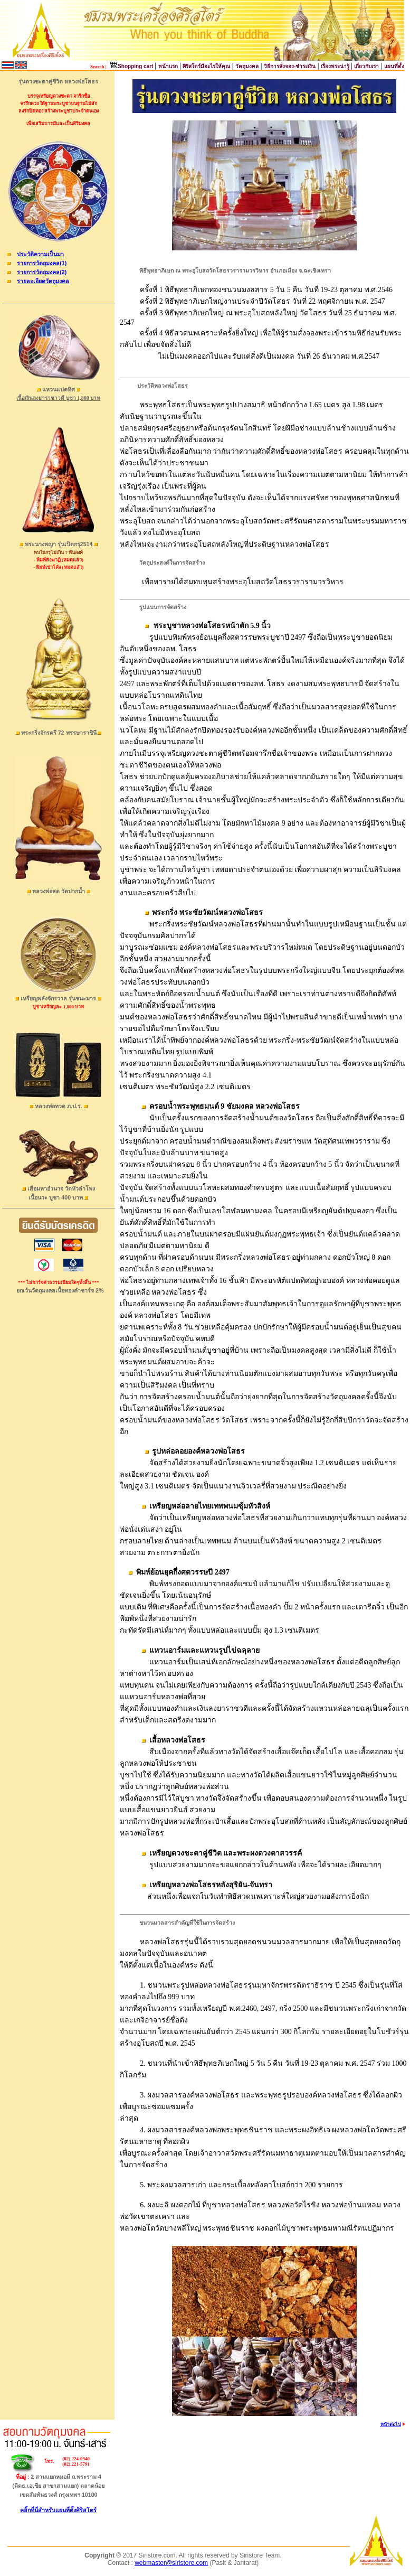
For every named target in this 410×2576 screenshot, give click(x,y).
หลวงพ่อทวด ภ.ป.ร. (59, 1106)
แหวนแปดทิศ (58, 389)
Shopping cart (136, 66)
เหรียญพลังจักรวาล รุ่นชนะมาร (59, 998)
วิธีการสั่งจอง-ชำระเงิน (290, 66)
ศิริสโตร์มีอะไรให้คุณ (206, 66)
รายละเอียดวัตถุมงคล (43, 281)
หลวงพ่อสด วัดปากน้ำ (59, 891)
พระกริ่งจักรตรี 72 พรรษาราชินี (59, 732)
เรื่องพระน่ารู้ (336, 66)
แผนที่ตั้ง (394, 66)
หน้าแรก (168, 66)
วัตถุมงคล (247, 66)
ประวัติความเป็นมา (40, 254)
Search (97, 66)
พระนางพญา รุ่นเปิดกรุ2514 (59, 544)
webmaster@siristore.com (171, 2562)
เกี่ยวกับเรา (366, 66)
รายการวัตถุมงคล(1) (41, 263)
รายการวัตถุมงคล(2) (41, 272)
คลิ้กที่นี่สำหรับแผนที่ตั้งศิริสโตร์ (58, 2510)
